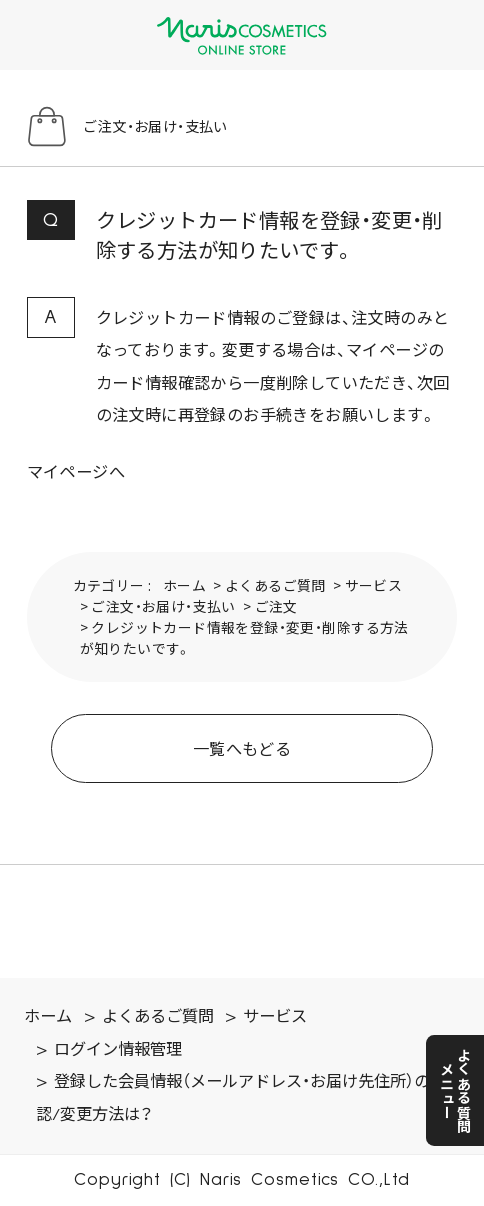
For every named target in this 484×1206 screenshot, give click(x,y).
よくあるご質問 (275, 585)
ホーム (184, 585)
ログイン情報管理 (118, 1050)
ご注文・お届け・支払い (163, 606)
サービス (374, 585)
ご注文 (276, 606)
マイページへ (76, 471)
